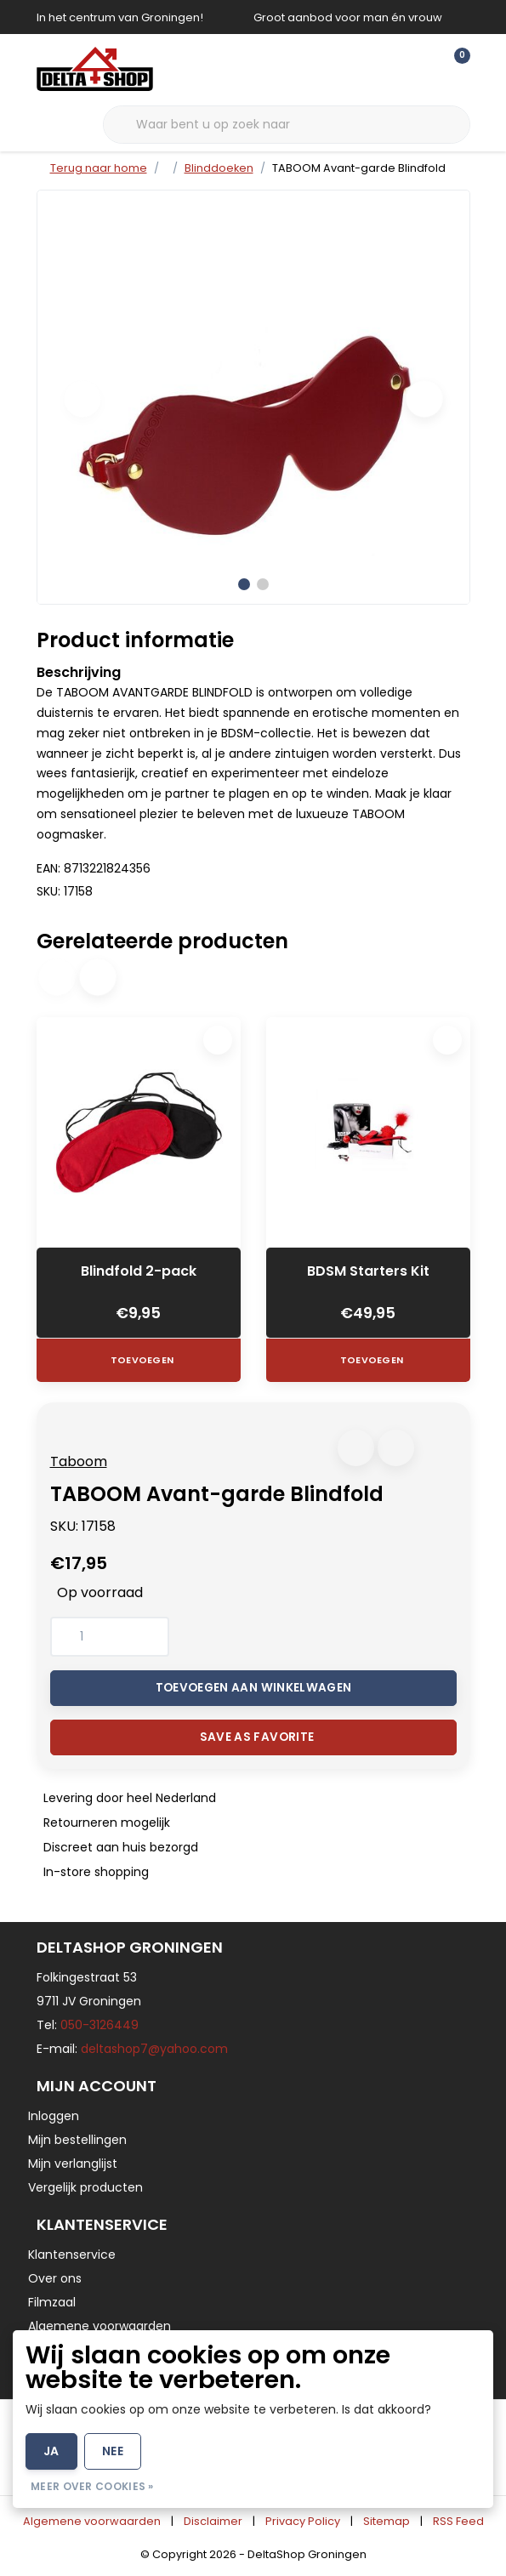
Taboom (78, 1461)
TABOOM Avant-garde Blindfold (359, 168)
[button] (356, 1448)
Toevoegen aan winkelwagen (253, 1688)
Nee (112, 2450)
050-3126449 (99, 2024)
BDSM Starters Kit (368, 1271)
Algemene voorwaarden (92, 2521)
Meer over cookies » (92, 2486)
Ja (51, 2450)
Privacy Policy (302, 2521)
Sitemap (386, 2521)
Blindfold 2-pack (138, 1271)
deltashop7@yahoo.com (154, 2048)
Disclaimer (213, 2521)
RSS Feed (458, 2521)
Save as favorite (256, 1737)
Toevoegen (141, 1360)
